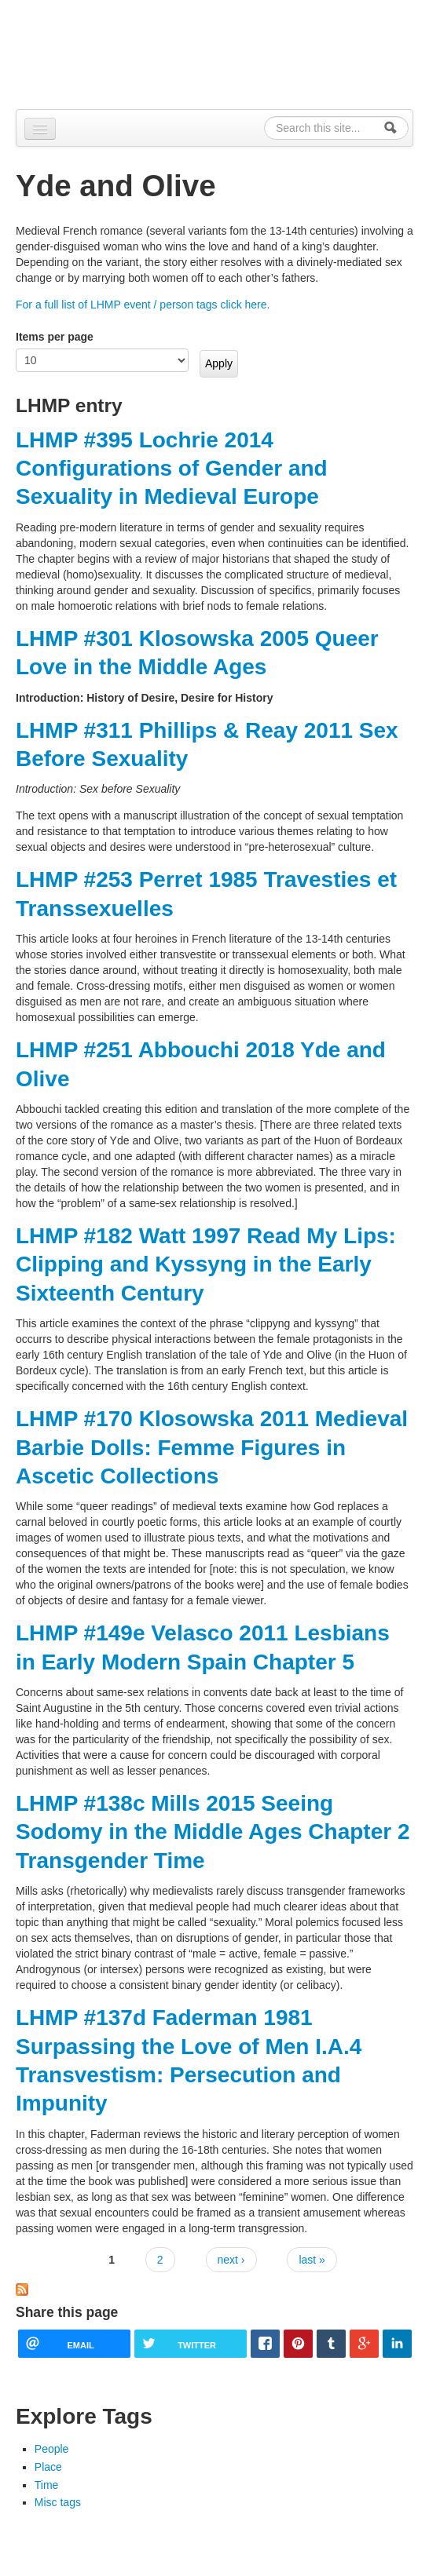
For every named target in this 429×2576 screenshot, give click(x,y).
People (52, 2449)
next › (231, 2259)
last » (311, 2259)
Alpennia (97, 52)
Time (47, 2485)
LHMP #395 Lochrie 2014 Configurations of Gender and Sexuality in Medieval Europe (172, 468)
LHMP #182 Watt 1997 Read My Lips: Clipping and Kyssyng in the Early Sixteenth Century (206, 1264)
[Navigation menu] (40, 129)
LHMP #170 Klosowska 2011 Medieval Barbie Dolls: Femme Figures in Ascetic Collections (212, 1447)
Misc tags (58, 2502)
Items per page (55, 336)
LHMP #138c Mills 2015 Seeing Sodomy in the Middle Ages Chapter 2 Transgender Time (212, 1832)
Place (48, 2467)
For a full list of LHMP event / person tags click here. (143, 304)
